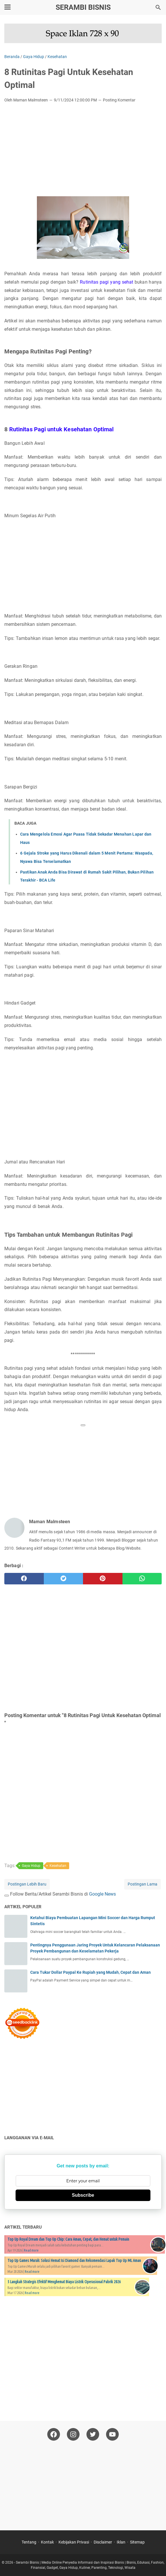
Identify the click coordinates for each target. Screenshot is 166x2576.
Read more (31, 2250)
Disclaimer (103, 2542)
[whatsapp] (142, 1578)
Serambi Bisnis (83, 7)
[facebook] (24, 1578)
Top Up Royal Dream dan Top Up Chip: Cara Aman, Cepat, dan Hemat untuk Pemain (68, 2239)
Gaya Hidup (31, 1866)
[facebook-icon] (53, 2434)
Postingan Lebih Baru (27, 1884)
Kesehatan (58, 1866)
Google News (102, 1894)
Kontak (47, 2542)
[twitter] (63, 1578)
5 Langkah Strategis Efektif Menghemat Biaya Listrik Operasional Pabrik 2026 (64, 2281)
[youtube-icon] (112, 2434)
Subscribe (83, 2195)
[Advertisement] (83, 150)
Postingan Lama (142, 1884)
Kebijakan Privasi (74, 2542)
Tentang (29, 2542)
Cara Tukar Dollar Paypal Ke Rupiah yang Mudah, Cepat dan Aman (90, 1972)
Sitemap (137, 2542)
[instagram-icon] (73, 2434)
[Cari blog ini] (158, 7)
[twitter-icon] (92, 2434)
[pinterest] (102, 1578)
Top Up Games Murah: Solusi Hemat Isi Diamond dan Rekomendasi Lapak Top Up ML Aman (74, 2260)
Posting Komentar (119, 100)
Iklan (121, 2542)
